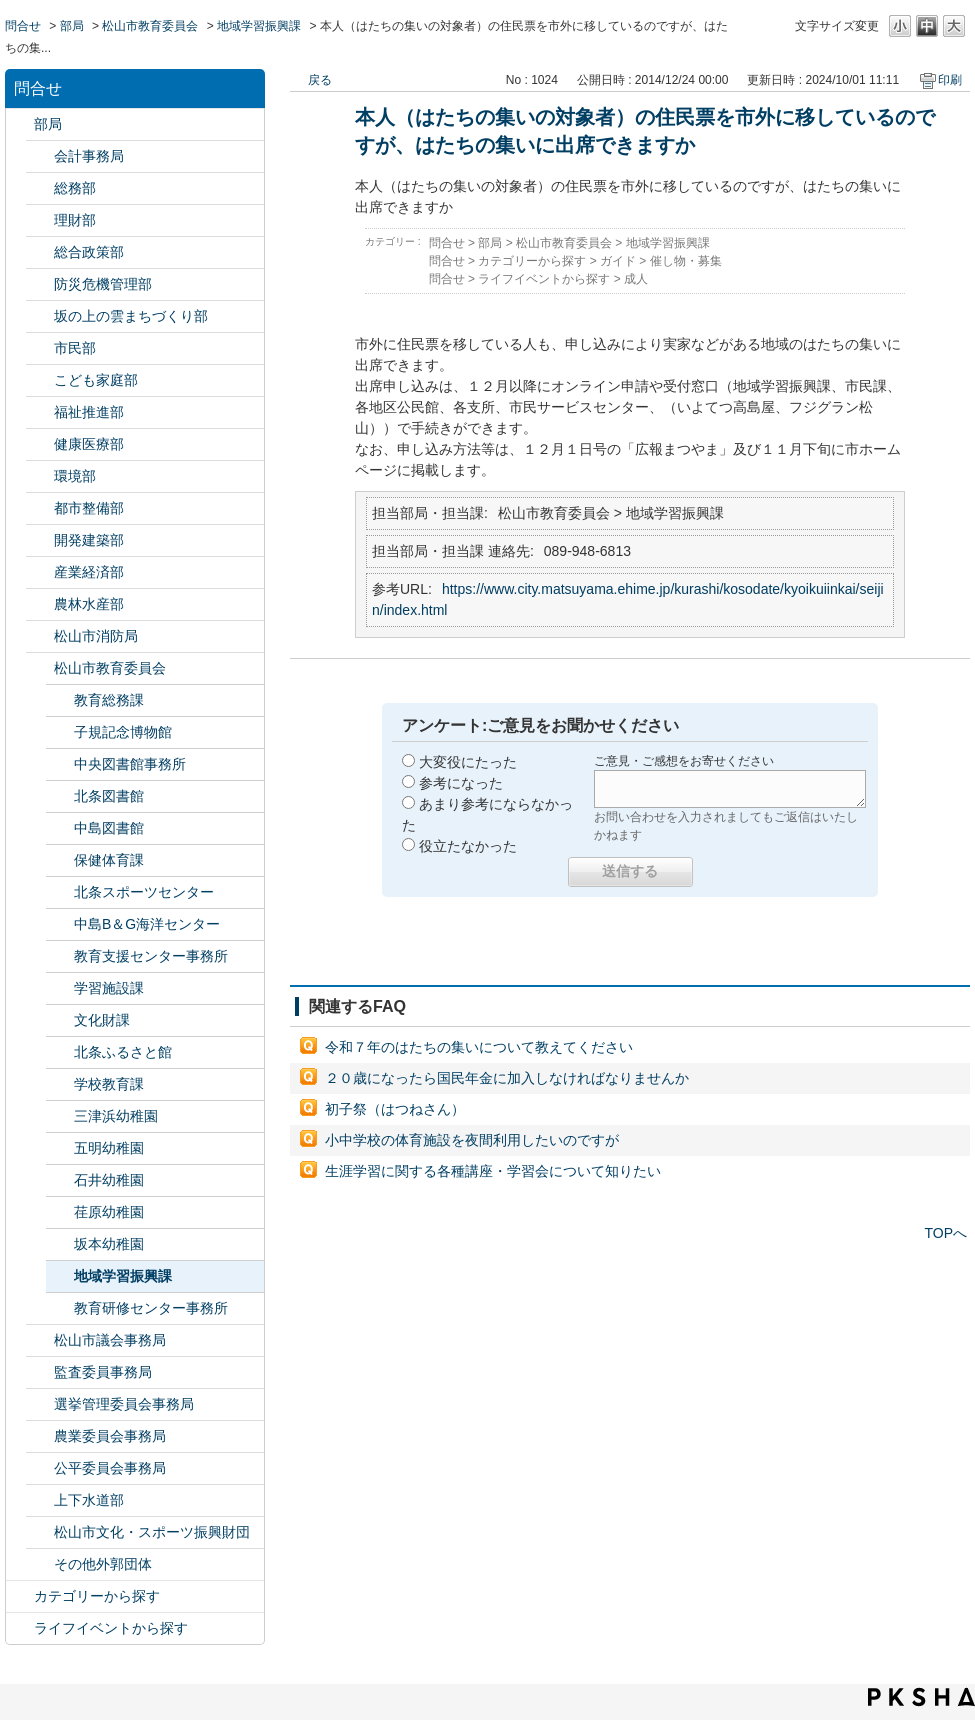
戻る (320, 80)
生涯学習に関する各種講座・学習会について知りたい (493, 1171)
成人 (636, 279)
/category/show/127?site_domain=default (40, 220)
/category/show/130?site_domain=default (40, 412)
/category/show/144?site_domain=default (40, 1500)
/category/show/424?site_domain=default (40, 284)
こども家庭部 (96, 380)
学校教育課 (109, 1084)
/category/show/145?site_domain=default (40, 1468)
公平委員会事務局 (110, 1468)
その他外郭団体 (103, 1564)
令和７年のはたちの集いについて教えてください (479, 1047)
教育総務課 (109, 700)
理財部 (75, 220)
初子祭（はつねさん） (395, 1109)
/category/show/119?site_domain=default (20, 124)
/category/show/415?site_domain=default (40, 380)
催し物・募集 (686, 261)
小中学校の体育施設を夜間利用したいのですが (472, 1140)
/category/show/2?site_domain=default (20, 1596)
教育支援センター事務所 (151, 956)
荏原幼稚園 (109, 1212)
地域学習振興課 (259, 26)
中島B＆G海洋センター (147, 924)
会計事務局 (89, 156)
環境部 (75, 476)
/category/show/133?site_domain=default (40, 476)
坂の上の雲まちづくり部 (131, 316)
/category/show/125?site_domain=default (40, 188)
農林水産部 (89, 604)
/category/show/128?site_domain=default (40, 348)
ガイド (618, 261)
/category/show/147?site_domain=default (40, 1436)
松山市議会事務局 (110, 1340)
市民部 (75, 348)
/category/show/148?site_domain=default (40, 1404)
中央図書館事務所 (130, 764)
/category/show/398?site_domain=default (40, 316)
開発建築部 (89, 540)
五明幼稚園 (109, 1148)
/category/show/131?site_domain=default (40, 1564)
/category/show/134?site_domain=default (40, 1532)
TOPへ (945, 1233)
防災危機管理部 (103, 284)
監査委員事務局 (103, 1372)
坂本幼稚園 (109, 1244)
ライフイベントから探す (111, 1628)
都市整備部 (89, 508)
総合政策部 (89, 252)
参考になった (461, 783)
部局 (72, 26)
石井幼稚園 (109, 1180)
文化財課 (102, 1020)
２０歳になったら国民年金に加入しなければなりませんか (507, 1078)
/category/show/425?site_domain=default (40, 540)
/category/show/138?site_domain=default (40, 572)
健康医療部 (89, 444)
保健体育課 (109, 860)
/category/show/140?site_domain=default (40, 636)
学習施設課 (109, 988)
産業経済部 (89, 572)
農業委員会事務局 (110, 1436)
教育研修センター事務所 (151, 1308)
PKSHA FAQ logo (921, 1697)
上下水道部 (89, 1500)
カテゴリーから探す (97, 1596)
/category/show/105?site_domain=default (20, 1628)
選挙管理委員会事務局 (124, 1404)
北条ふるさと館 (123, 1052)
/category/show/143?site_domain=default (40, 1340)
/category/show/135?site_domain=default (40, 508)
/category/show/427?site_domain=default (40, 604)
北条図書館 (109, 796)
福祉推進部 (89, 412)
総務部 (75, 188)
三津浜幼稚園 (116, 1116)
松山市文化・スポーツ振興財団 (152, 1532)
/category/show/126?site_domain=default (40, 252)
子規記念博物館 (123, 732)
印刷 (950, 80)
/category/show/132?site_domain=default (40, 444)
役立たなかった (468, 846)
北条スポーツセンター (144, 892)
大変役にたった (468, 762)
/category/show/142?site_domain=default (40, 668)
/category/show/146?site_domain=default (40, 1372)
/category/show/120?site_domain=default (40, 156)
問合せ (23, 26)
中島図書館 (109, 828)
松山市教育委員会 (150, 26)
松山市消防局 (96, 636)
